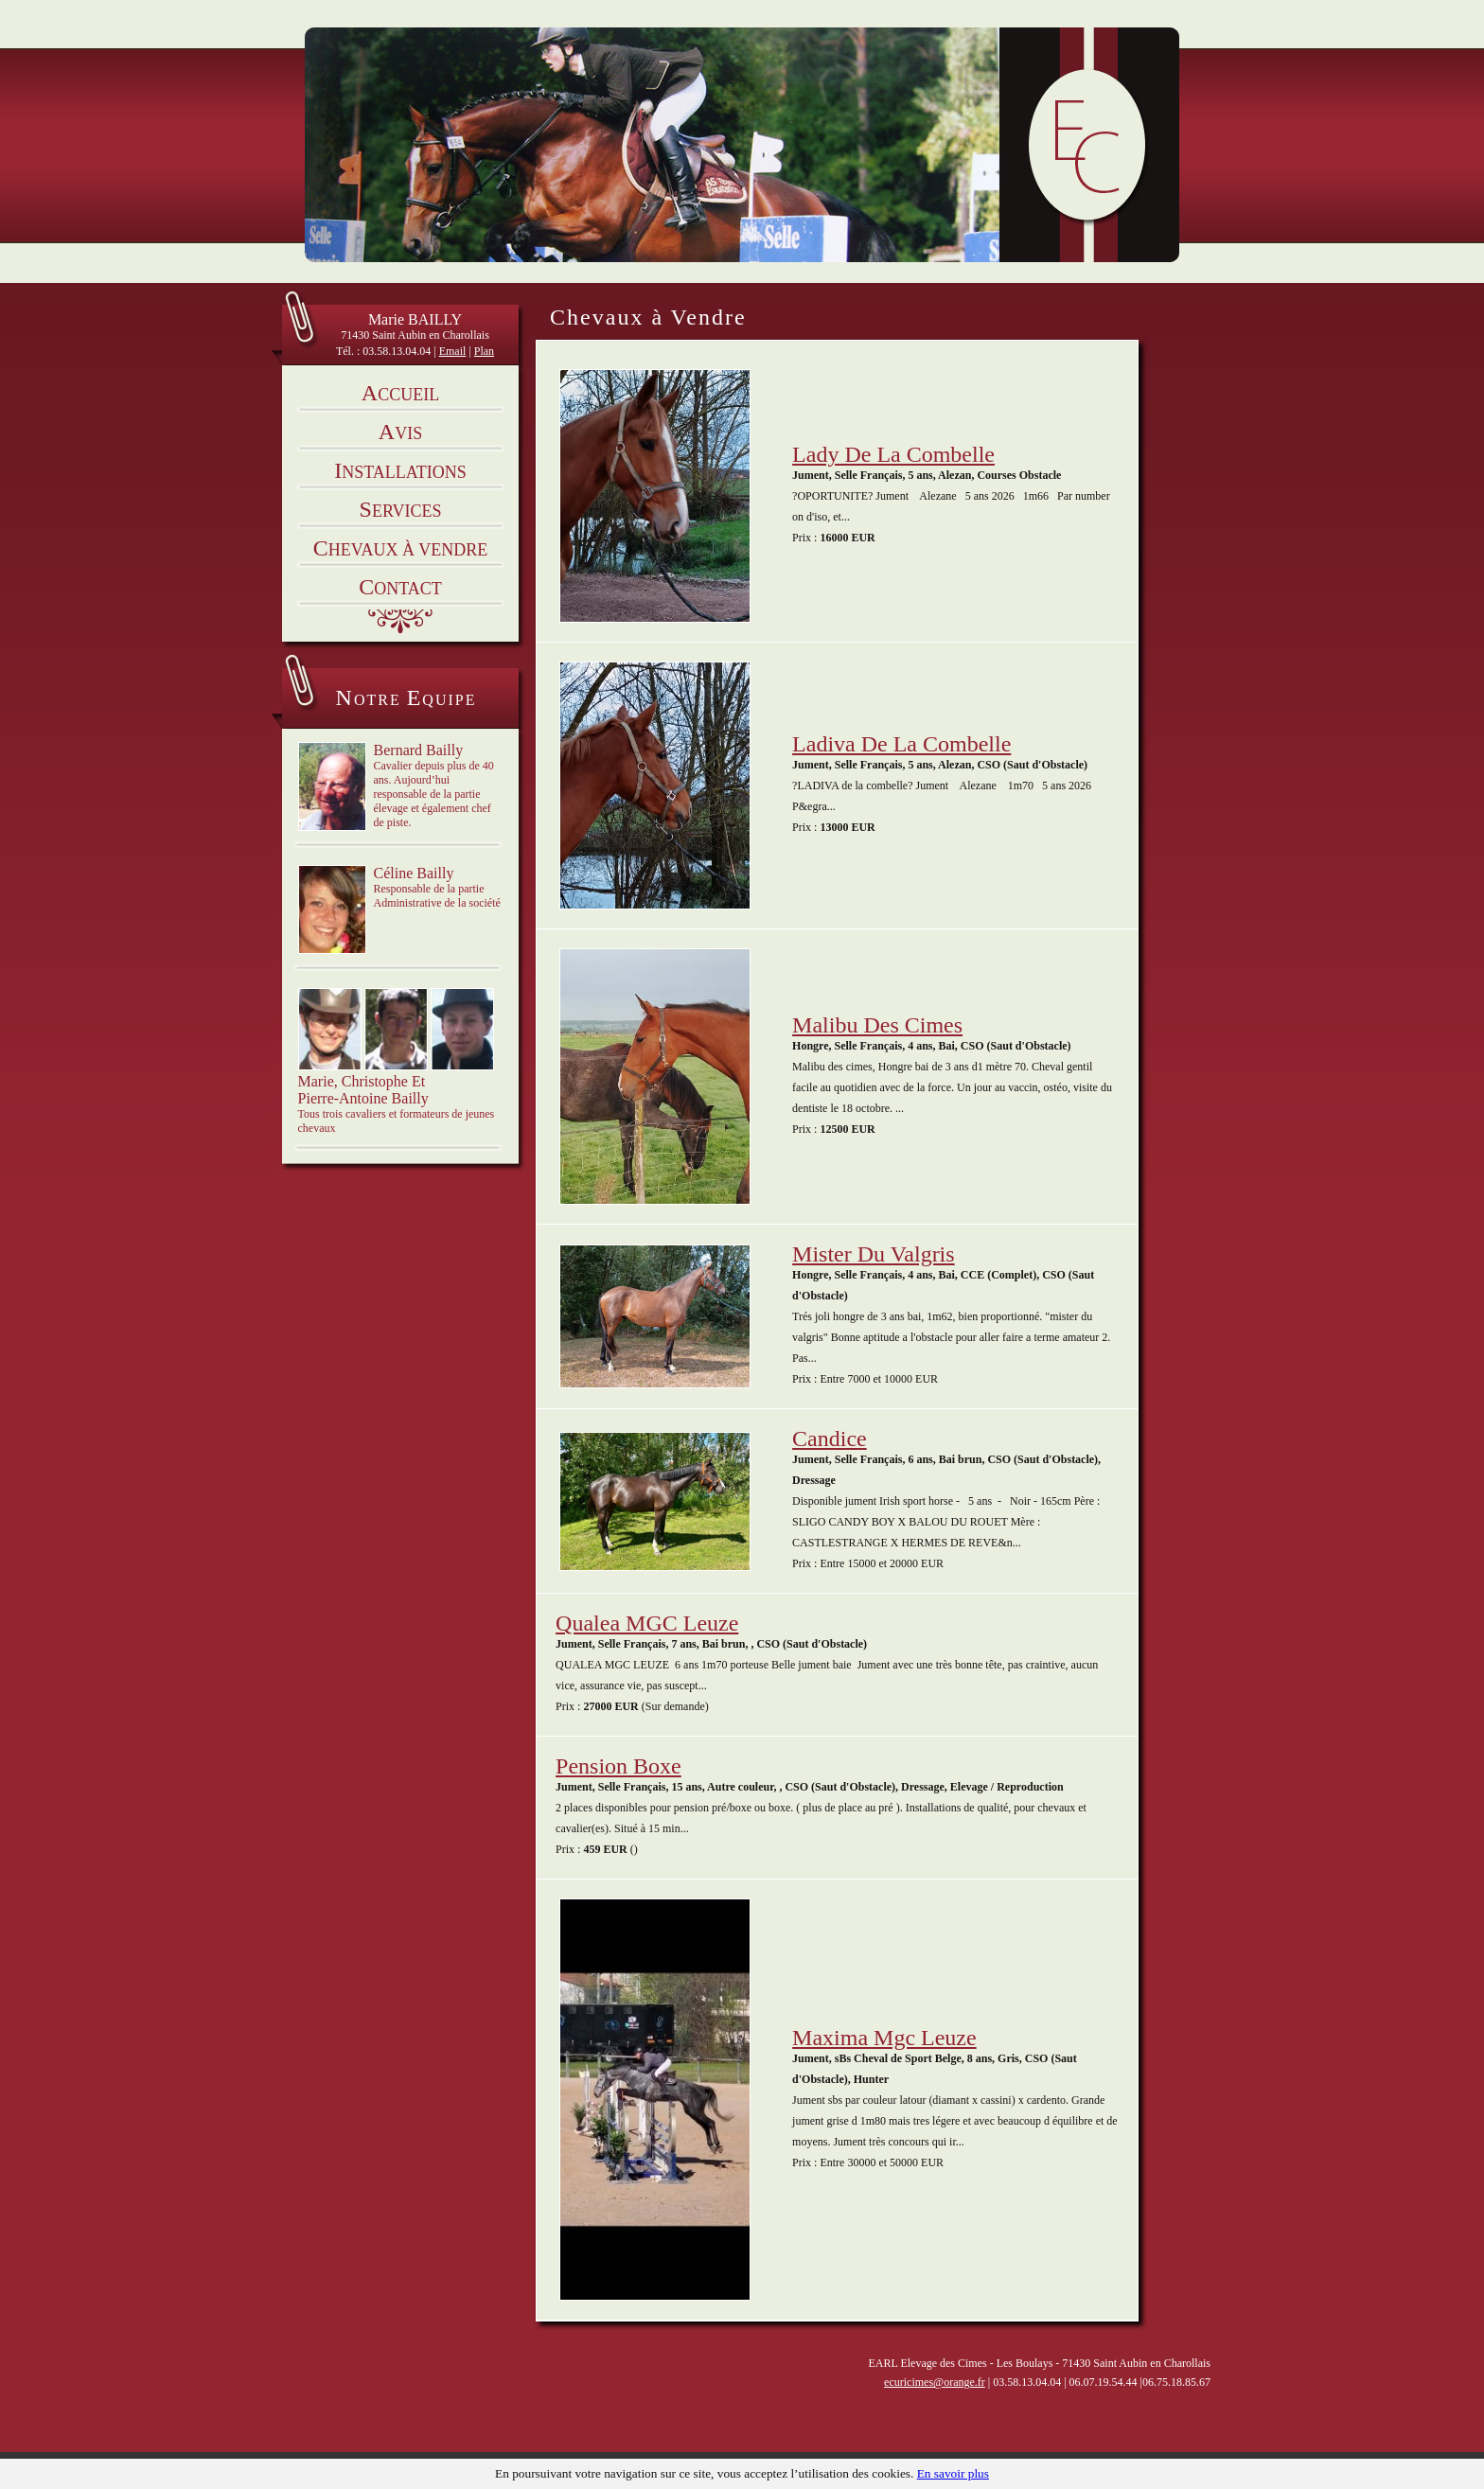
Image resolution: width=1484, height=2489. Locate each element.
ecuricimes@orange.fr (934, 2382)
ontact (400, 588)
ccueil (400, 394)
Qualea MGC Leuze (647, 1623)
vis (400, 433)
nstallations (400, 472)
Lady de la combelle (893, 454)
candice (829, 1438)
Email (453, 351)
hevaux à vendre (400, 549)
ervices (401, 511)
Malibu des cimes (877, 1025)
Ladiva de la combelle (901, 744)
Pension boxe (618, 1766)
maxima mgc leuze (884, 2037)
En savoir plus (953, 2473)
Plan (484, 351)
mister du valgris (873, 1254)
